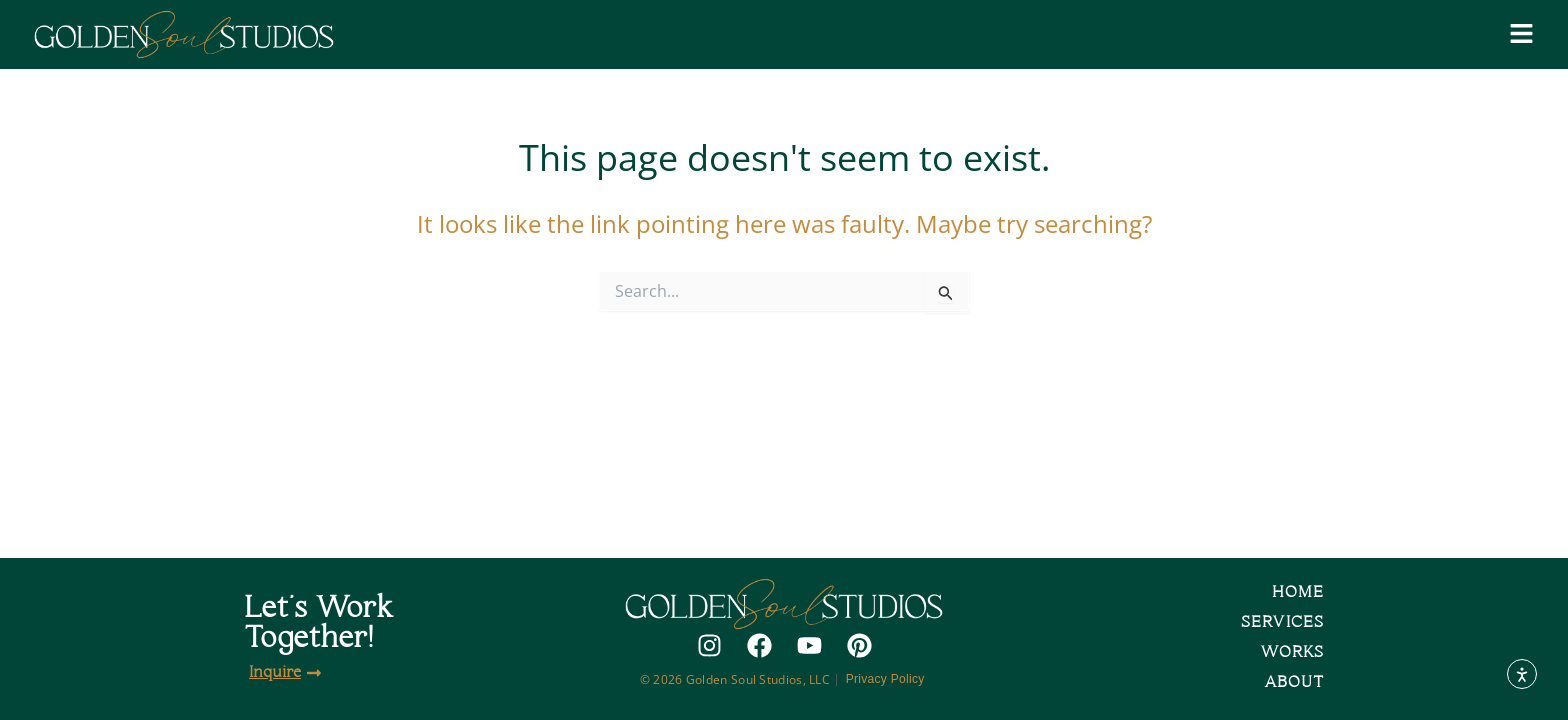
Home (1298, 592)
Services (1282, 622)
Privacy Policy (887, 679)
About (1294, 682)
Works (1292, 652)
